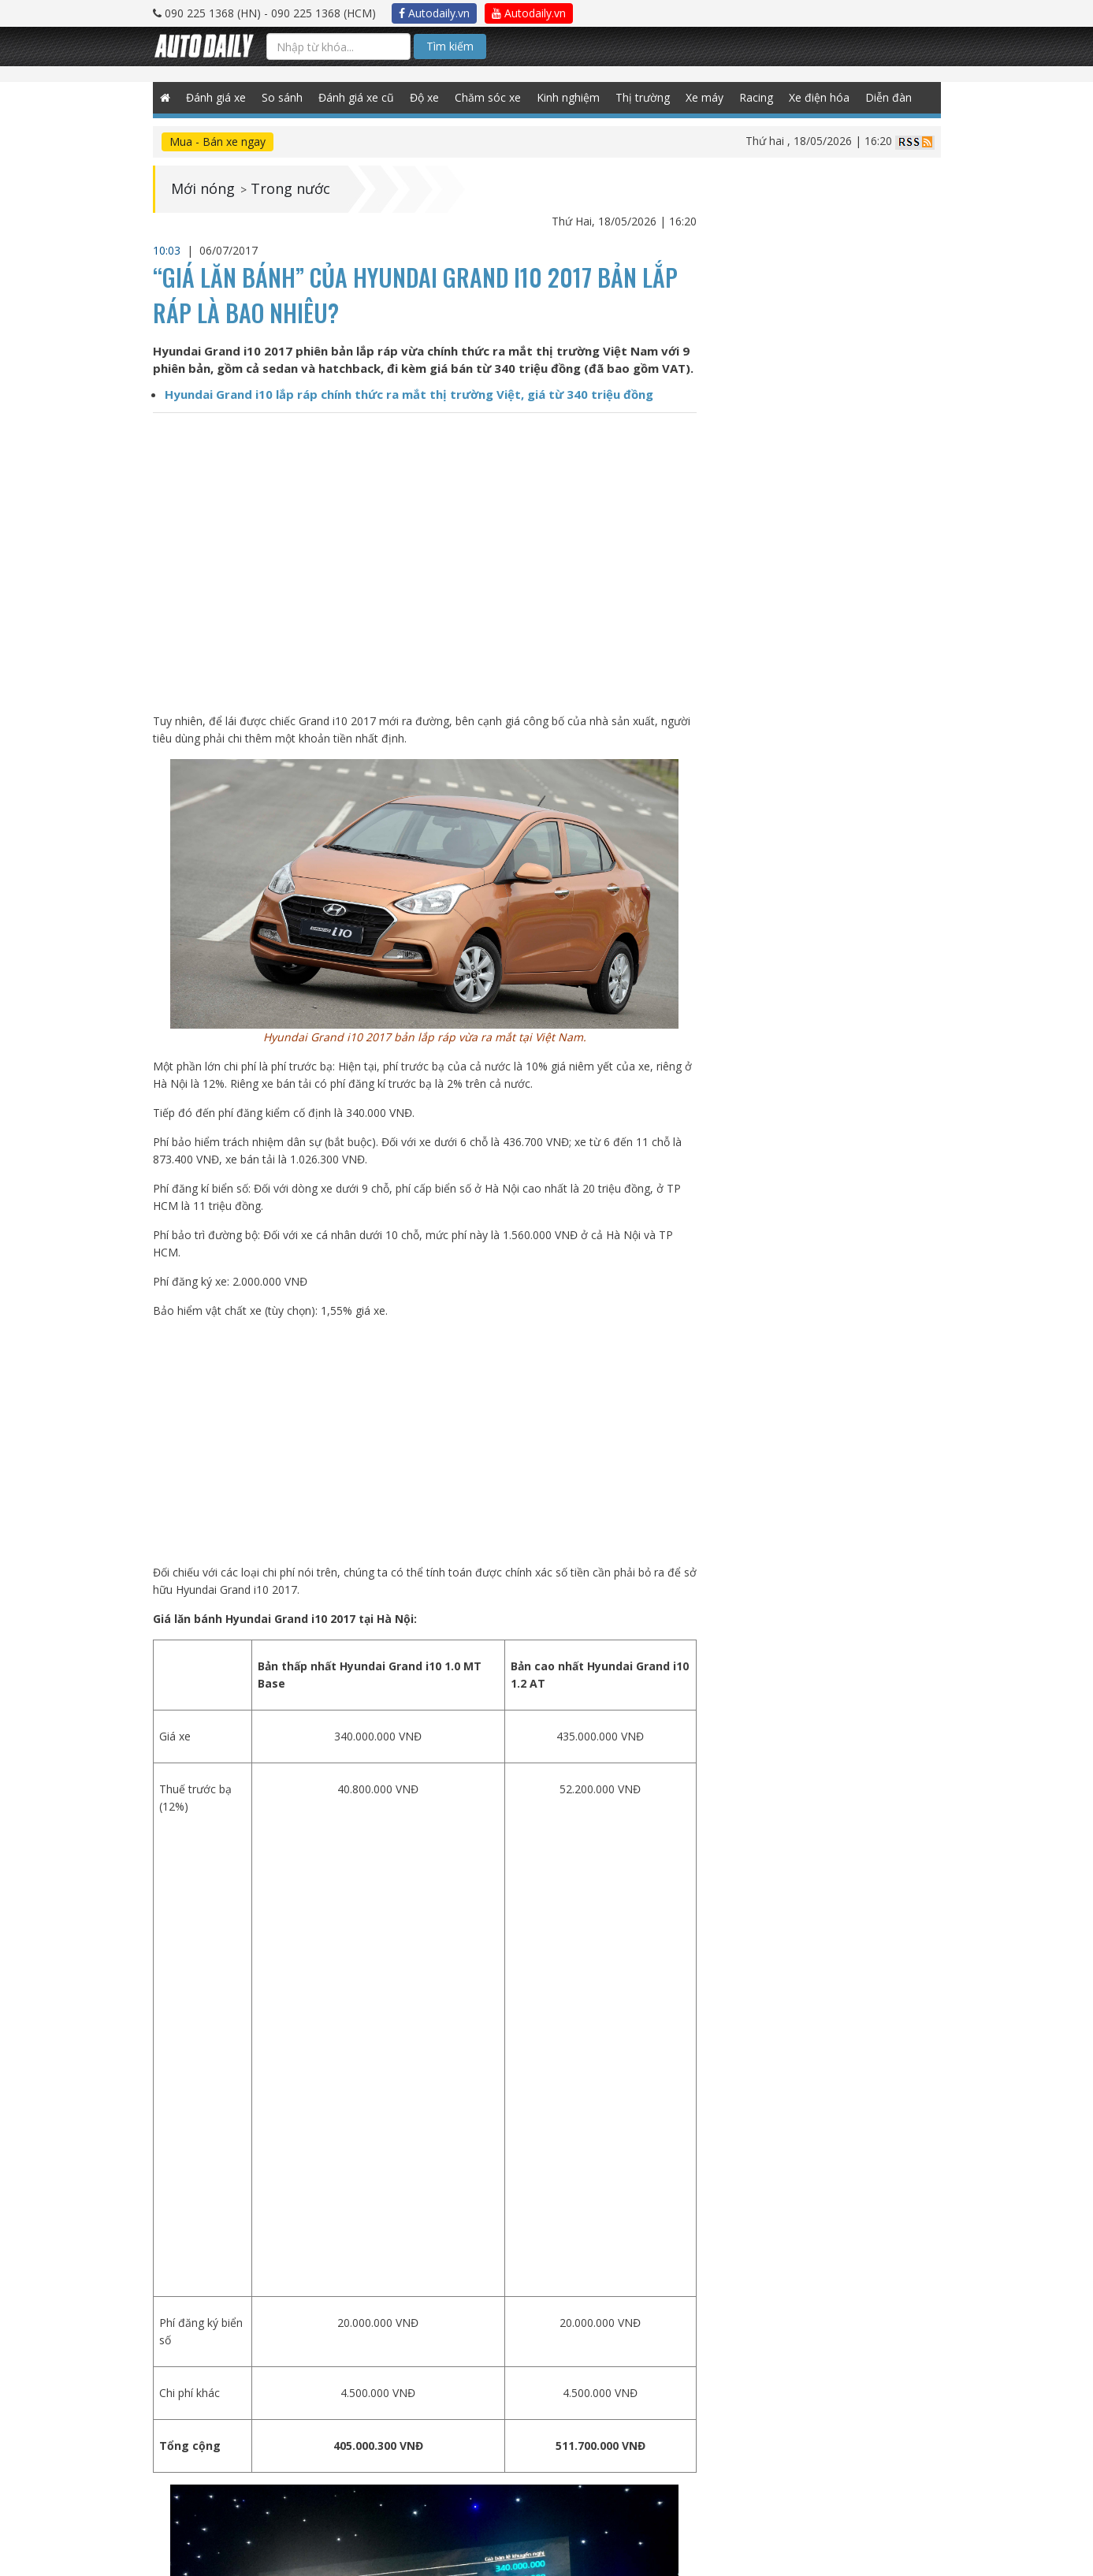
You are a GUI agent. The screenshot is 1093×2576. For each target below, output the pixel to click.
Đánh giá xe (217, 97)
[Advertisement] (424, 1441)
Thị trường (643, 97)
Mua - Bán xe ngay (217, 141)
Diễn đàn (889, 97)
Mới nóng (203, 189)
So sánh (282, 97)
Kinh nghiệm (568, 97)
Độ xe (425, 97)
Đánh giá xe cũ (357, 97)
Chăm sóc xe (488, 97)
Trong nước (290, 189)
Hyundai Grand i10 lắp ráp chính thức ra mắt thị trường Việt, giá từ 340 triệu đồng (409, 394)
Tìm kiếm (450, 46)
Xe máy (705, 97)
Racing (757, 97)
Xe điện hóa (820, 97)
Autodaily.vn (434, 13)
